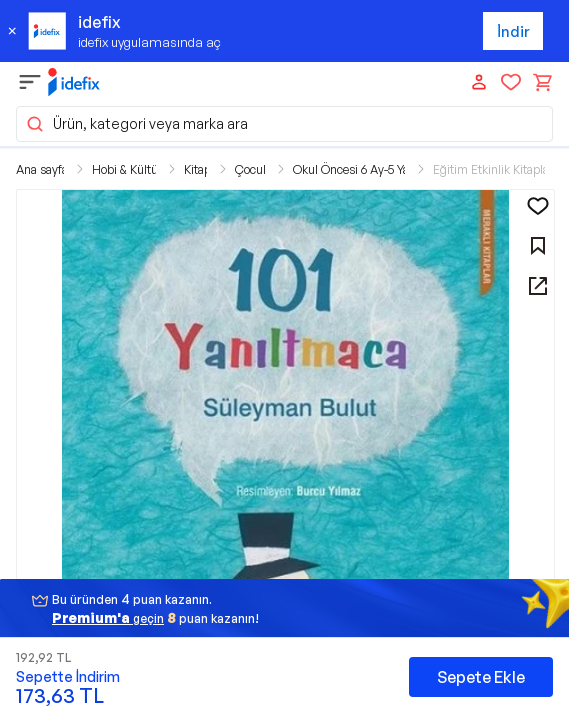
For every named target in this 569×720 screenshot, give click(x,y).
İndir (513, 31)
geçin (108, 617)
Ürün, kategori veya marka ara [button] (136, 124)
